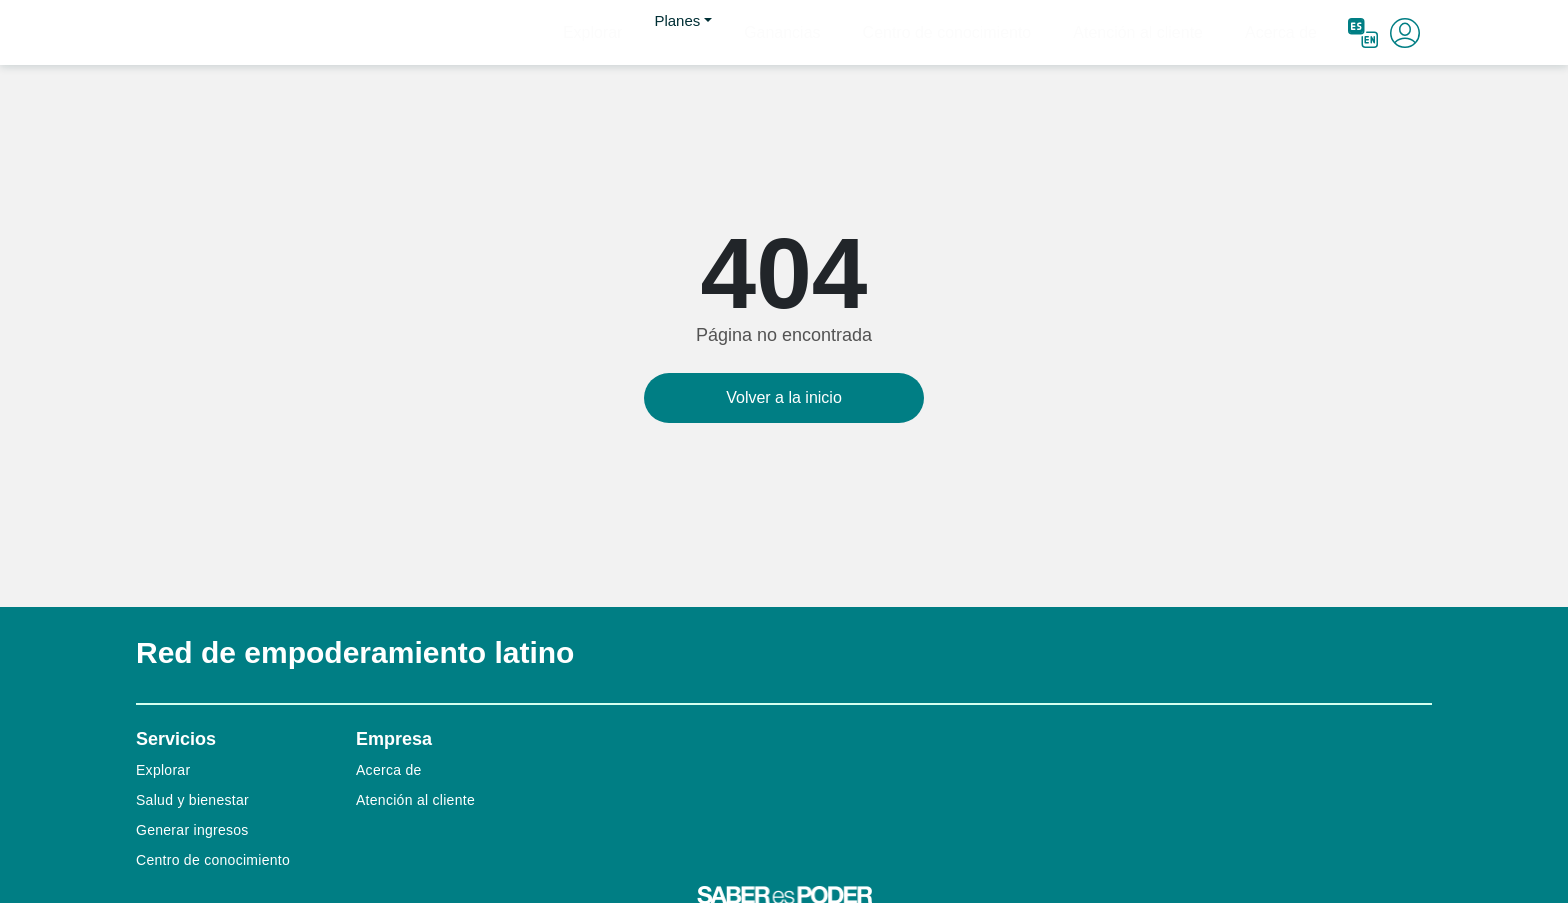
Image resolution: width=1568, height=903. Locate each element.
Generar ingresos (192, 830)
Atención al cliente (1180, 31)
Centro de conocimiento (1019, 31)
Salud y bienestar (192, 800)
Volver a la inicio (784, 397)
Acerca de (1294, 31)
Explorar (721, 31)
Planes (793, 31)
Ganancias (885, 31)
